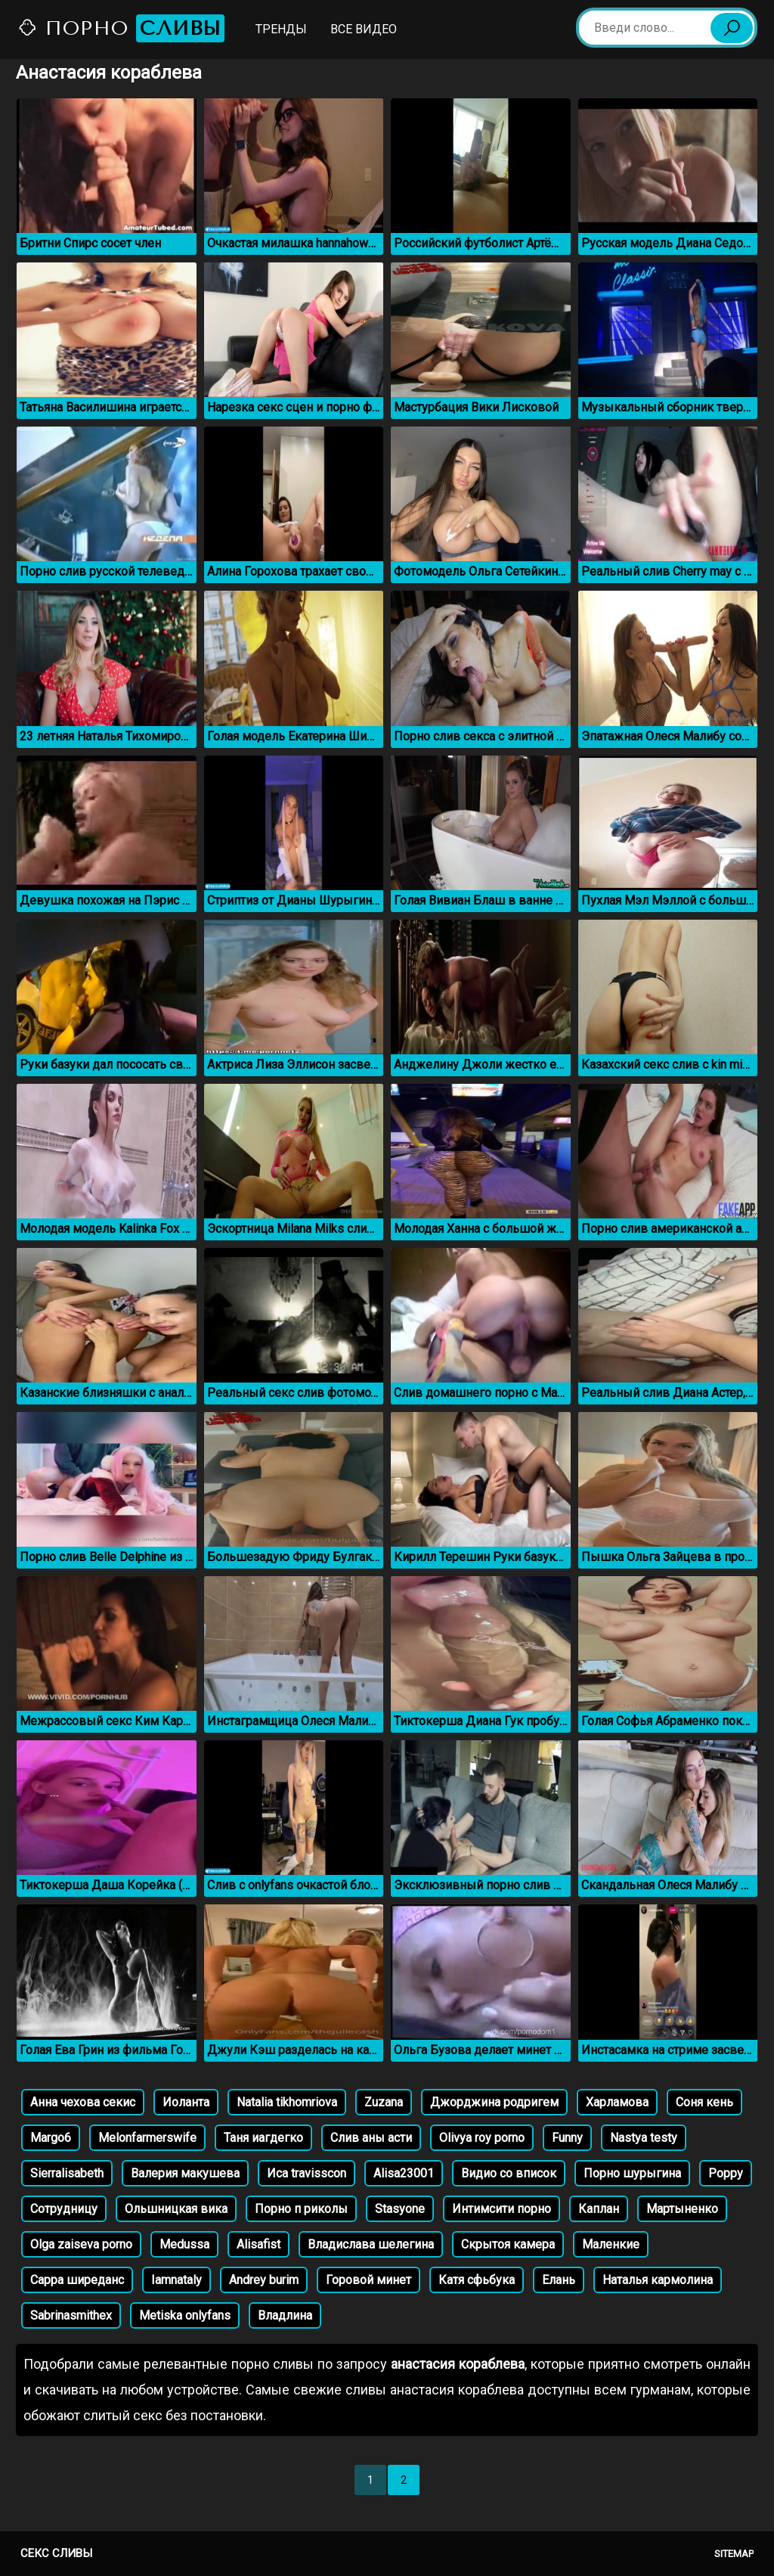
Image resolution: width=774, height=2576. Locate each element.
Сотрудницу (64, 2209)
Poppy (725, 2173)
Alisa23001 (403, 2173)
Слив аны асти (371, 2138)
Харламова (617, 2102)
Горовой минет (368, 2280)
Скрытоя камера (508, 2244)
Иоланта (186, 2102)
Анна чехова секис (82, 2102)
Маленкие (610, 2244)
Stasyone (400, 2209)
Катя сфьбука (476, 2280)
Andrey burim (264, 2280)
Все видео (363, 29)
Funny (567, 2138)
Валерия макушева (185, 2173)
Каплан (598, 2209)
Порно (120, 28)
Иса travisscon (306, 2173)
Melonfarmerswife (147, 2138)
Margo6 (50, 2138)
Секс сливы (56, 2553)
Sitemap (734, 2553)
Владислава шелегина (371, 2244)
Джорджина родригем (494, 2102)
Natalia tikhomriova (287, 2102)
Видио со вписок (508, 2173)
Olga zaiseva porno (81, 2244)
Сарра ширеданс (77, 2280)
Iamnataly (176, 2280)
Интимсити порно (501, 2209)
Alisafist (258, 2244)
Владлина (285, 2315)
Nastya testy (643, 2138)
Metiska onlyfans (185, 2315)
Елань (558, 2280)
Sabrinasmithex (71, 2315)
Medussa (184, 2244)
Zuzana (383, 2102)
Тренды (281, 29)
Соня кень (704, 2102)
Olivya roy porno (482, 2138)
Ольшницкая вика (176, 2209)
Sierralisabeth (67, 2173)
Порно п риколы (301, 2209)
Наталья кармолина (657, 2280)
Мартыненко (682, 2209)
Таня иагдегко (263, 2138)
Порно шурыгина (632, 2173)
